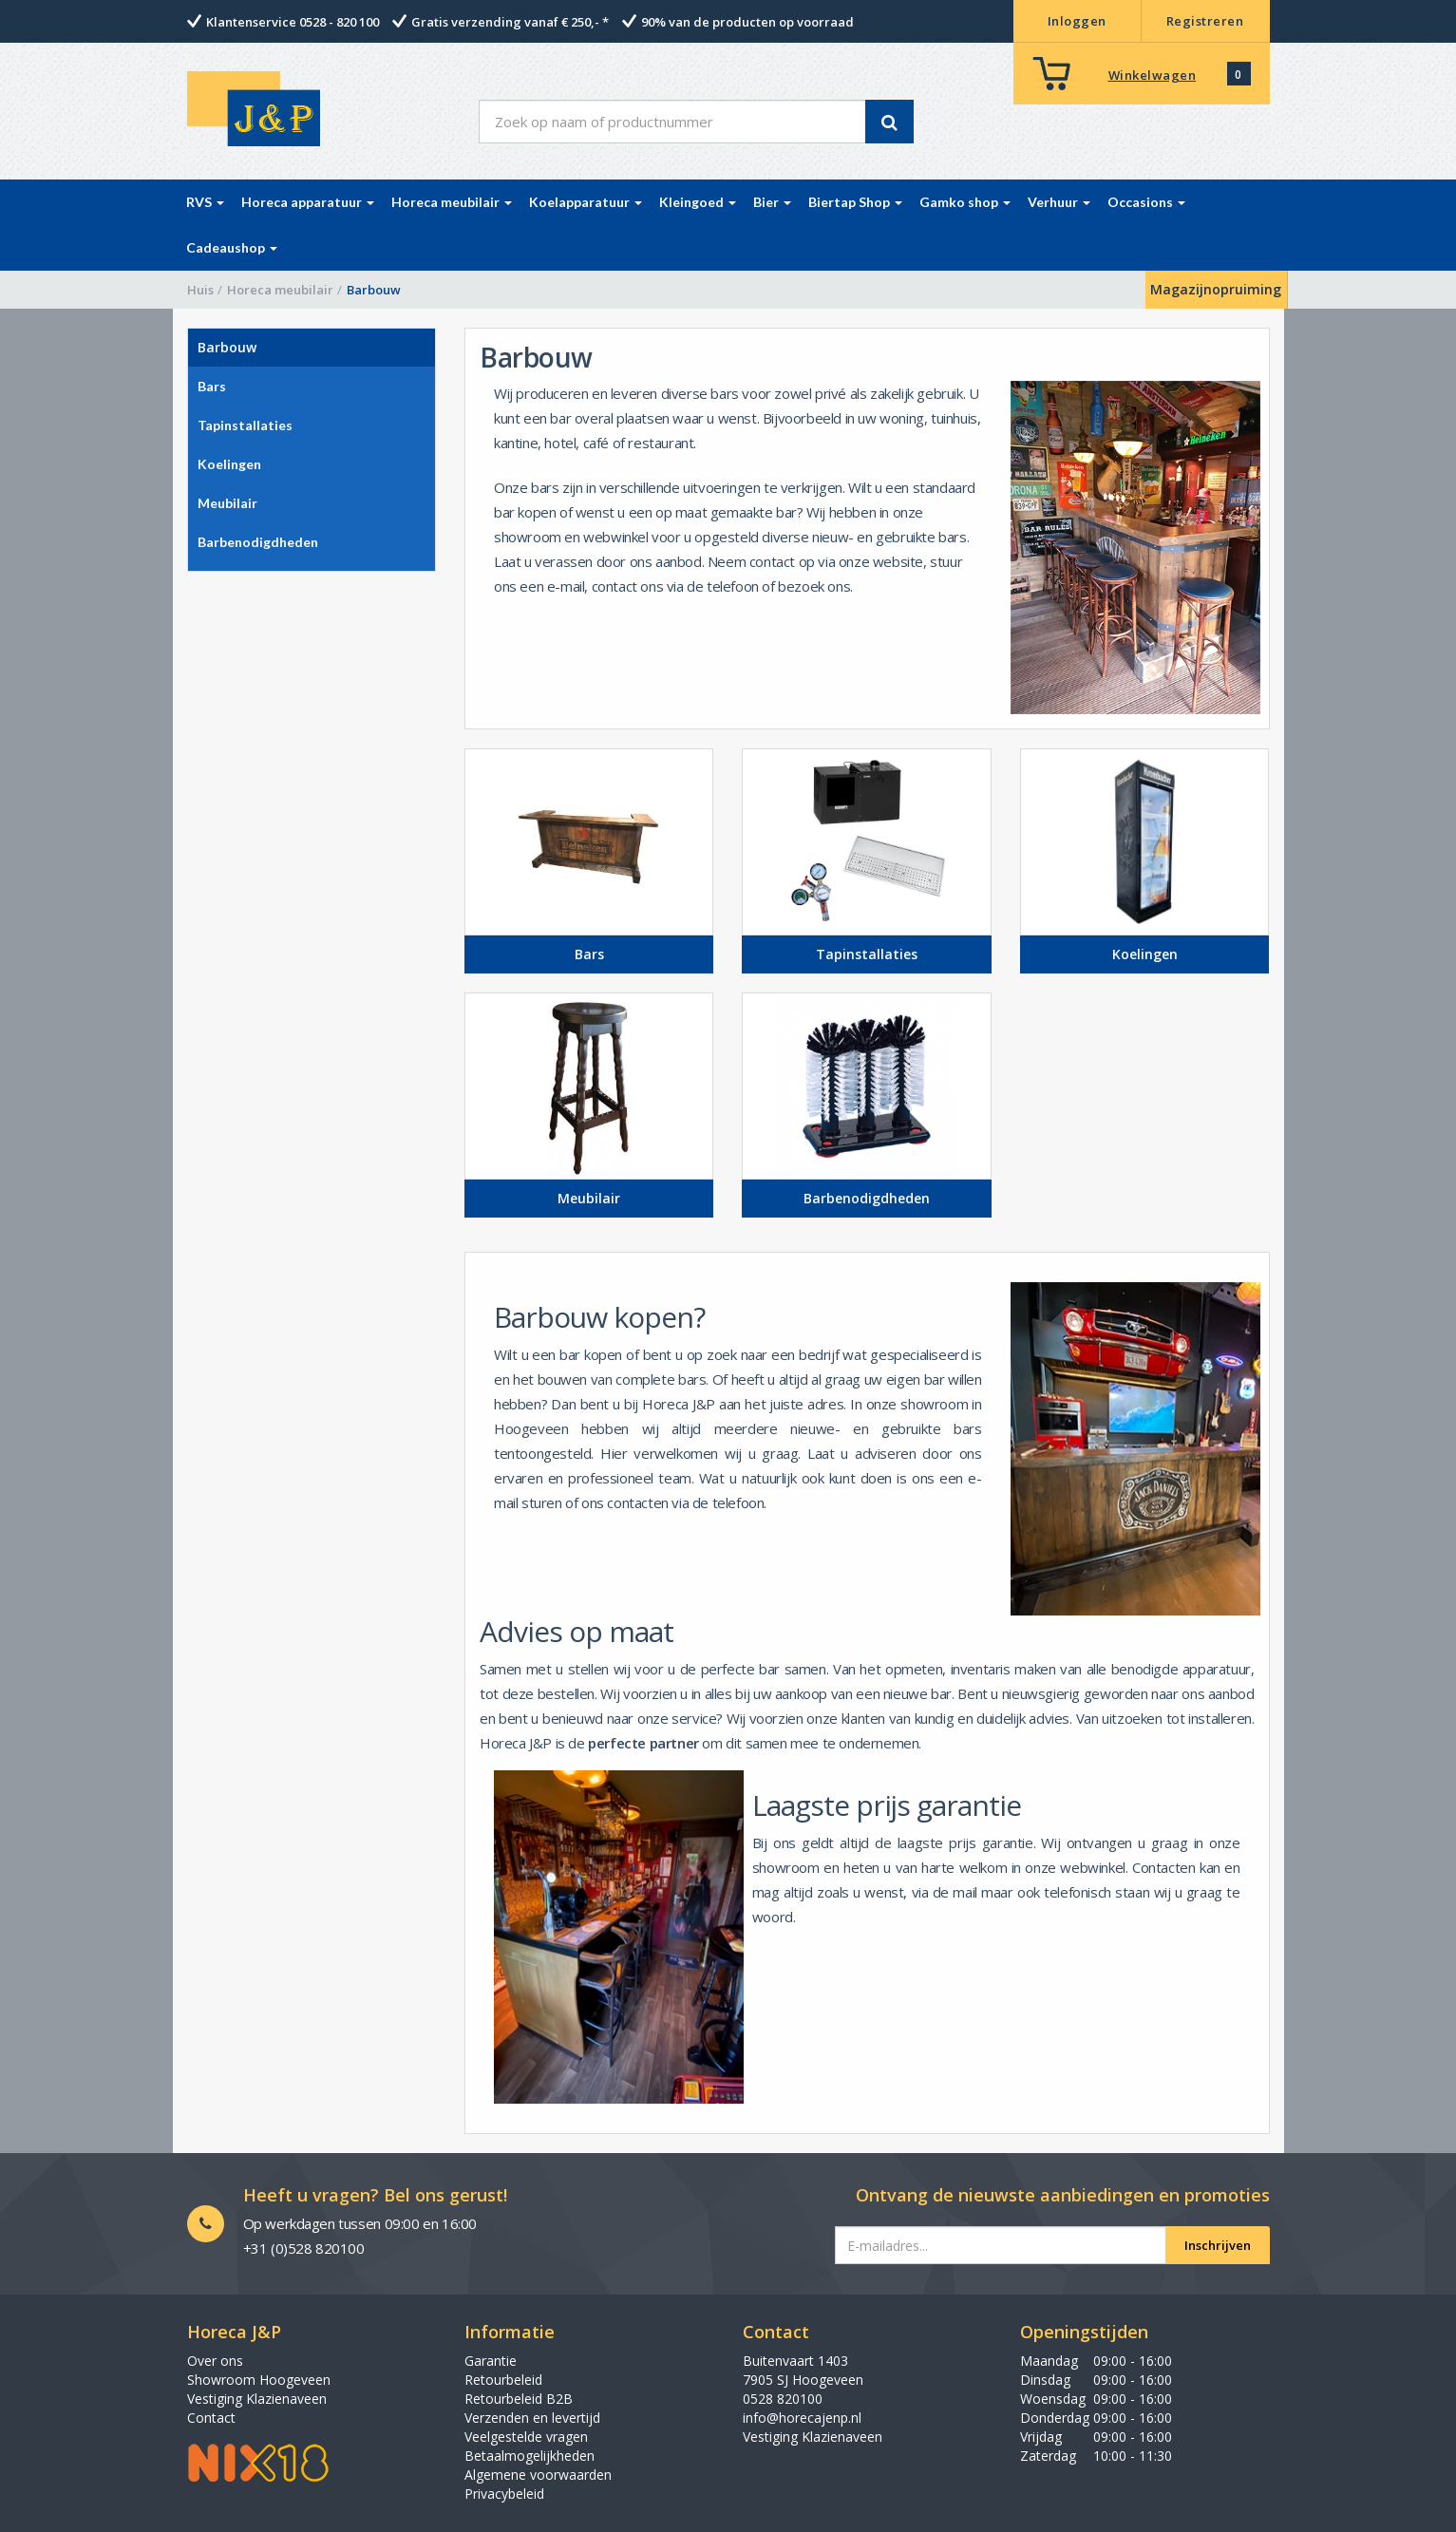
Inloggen (1077, 20)
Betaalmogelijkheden (529, 2456)
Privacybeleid (504, 2494)
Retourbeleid (503, 2380)
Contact (211, 2418)
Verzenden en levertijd (532, 2418)
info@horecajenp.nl (802, 2418)
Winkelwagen (1152, 75)
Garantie (490, 2361)
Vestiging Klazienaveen (257, 2399)
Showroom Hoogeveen (259, 2380)
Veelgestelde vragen (526, 2437)
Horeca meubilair (280, 289)
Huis (200, 289)
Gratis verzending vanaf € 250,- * (510, 21)
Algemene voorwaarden (538, 2475)
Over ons (215, 2361)
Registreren (1205, 20)
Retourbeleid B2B (518, 2399)
